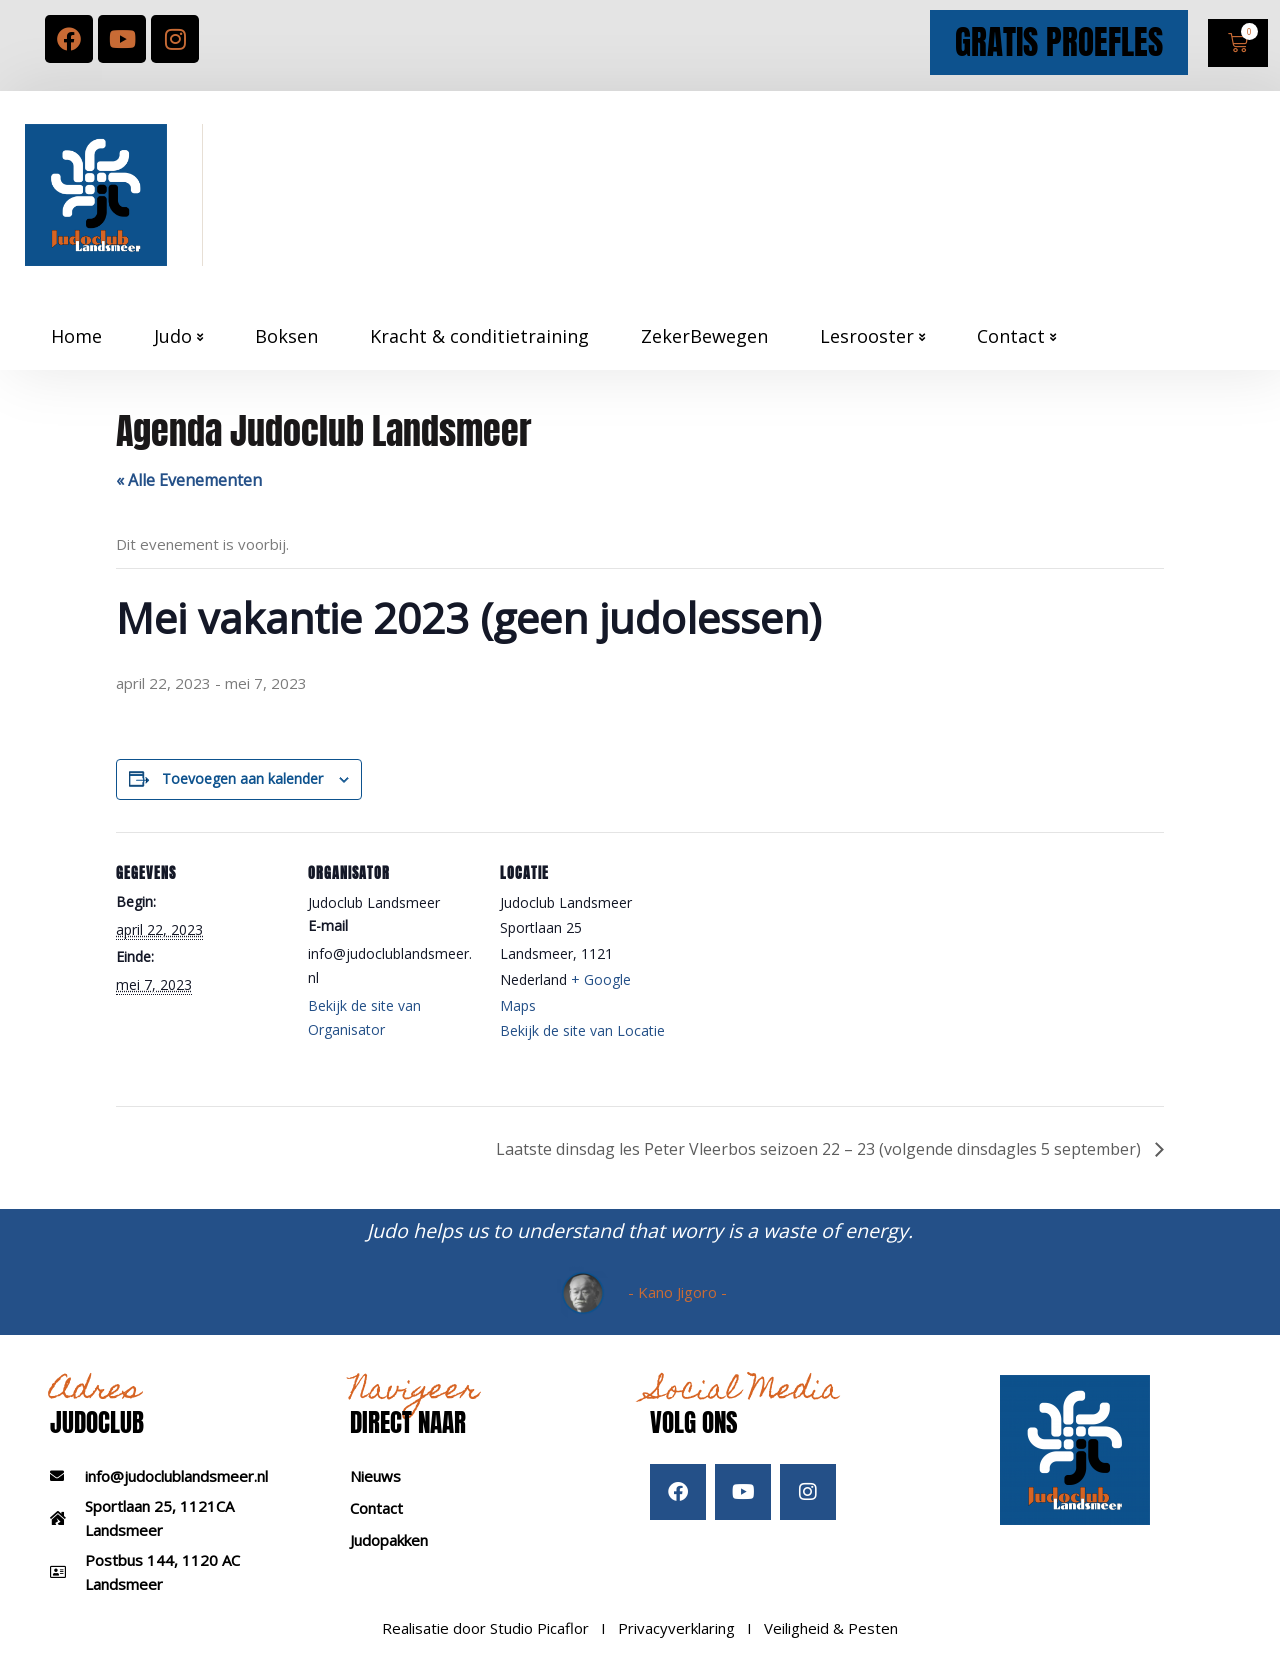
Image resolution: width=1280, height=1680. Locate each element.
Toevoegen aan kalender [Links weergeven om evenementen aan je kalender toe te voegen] (242, 778)
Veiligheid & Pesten (831, 1628)
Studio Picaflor (539, 1628)
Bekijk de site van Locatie (582, 1030)
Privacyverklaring (676, 1628)
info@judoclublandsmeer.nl (176, 1476)
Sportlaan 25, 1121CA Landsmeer (159, 1518)
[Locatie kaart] (797, 969)
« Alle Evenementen (189, 480)
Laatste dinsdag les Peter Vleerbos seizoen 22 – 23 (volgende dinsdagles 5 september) (820, 1149)
